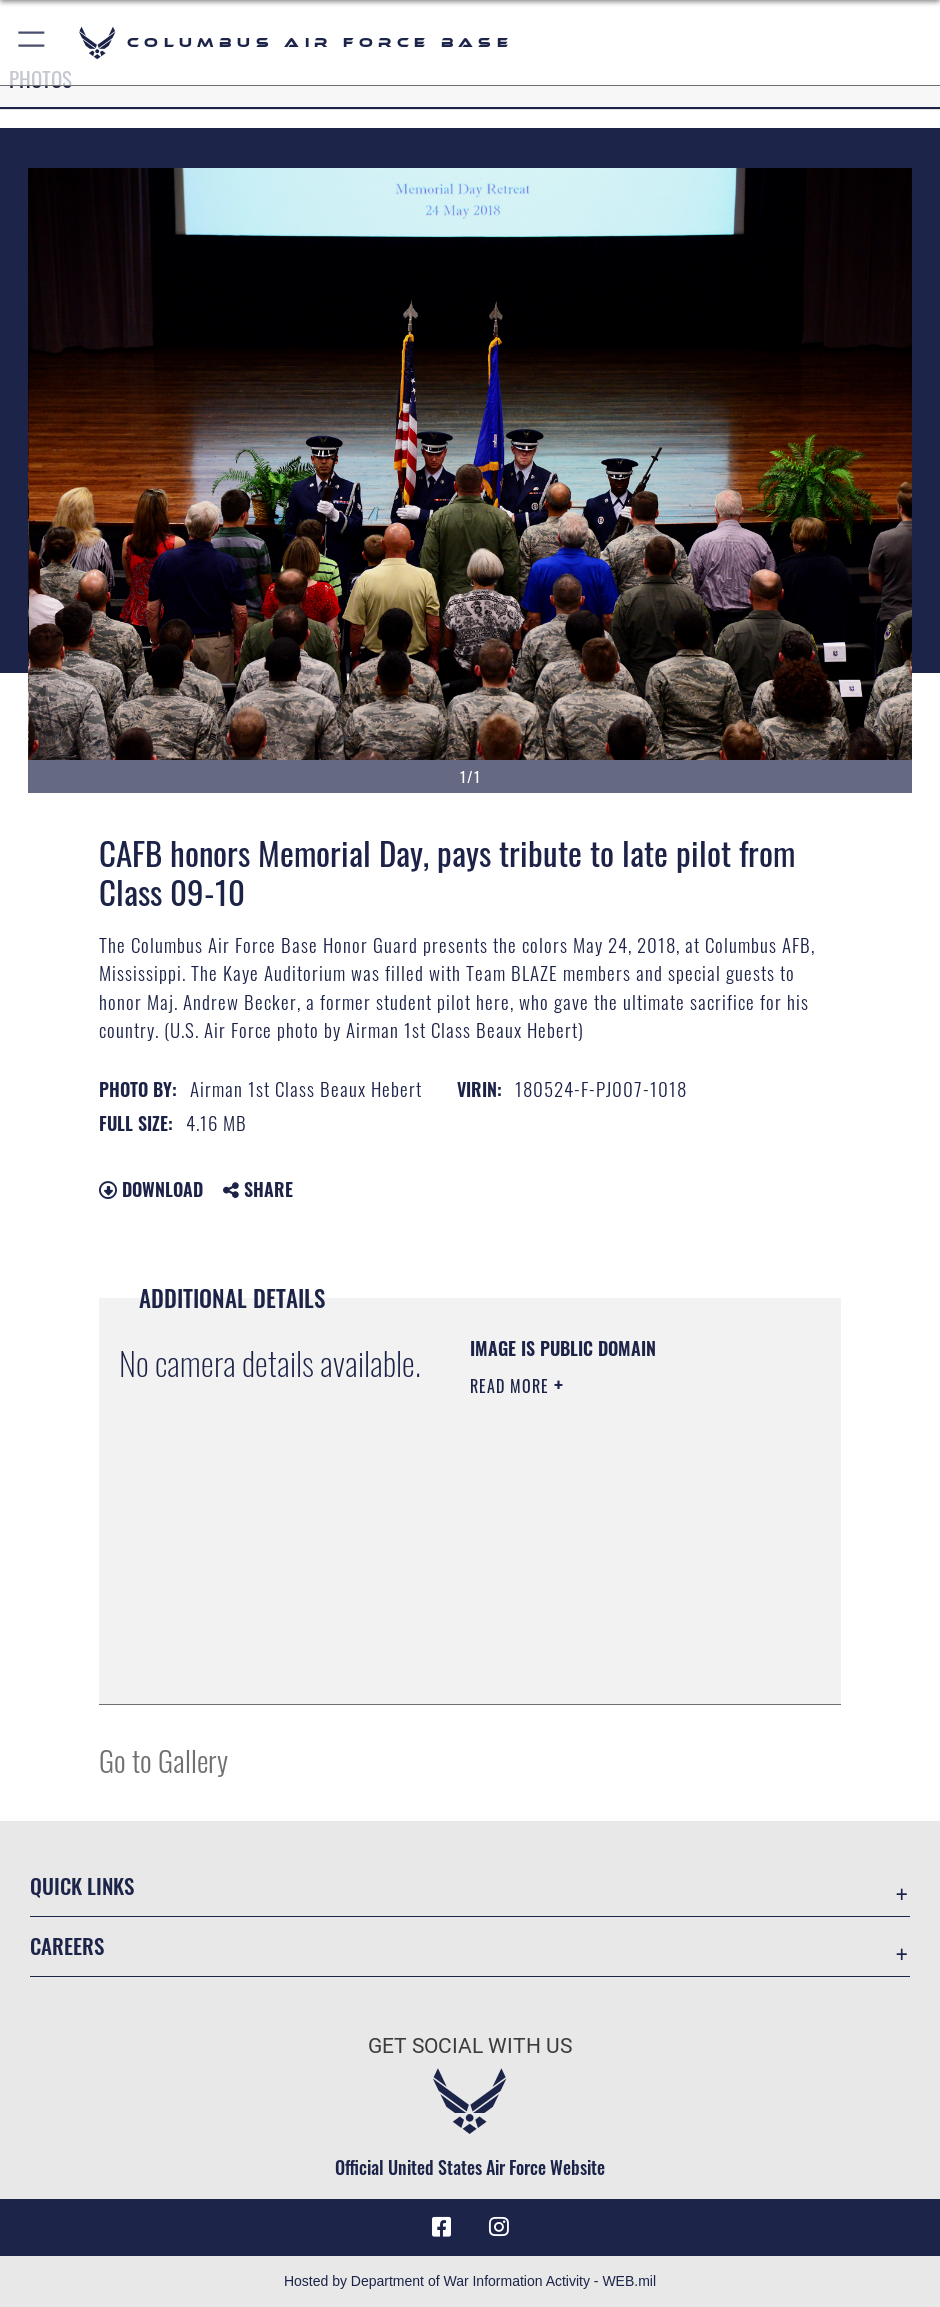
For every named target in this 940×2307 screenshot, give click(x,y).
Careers (67, 1945)
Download (151, 1189)
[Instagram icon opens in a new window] (498, 2227)
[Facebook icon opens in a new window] (442, 2227)
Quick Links (82, 1885)
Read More (512, 1386)
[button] (32, 42)
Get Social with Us (470, 2045)
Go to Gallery (163, 1759)
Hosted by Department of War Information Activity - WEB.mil (470, 2281)
